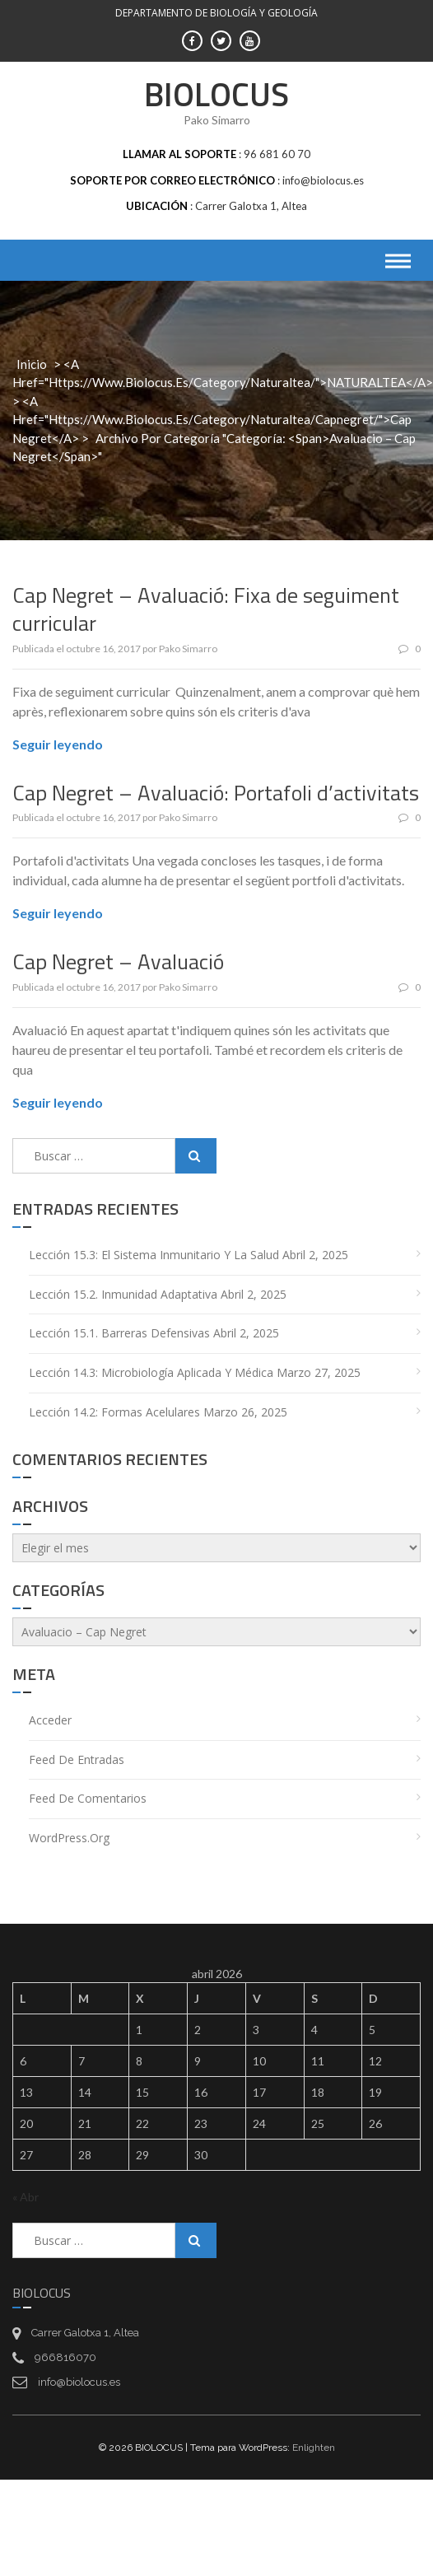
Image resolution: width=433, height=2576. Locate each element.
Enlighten (313, 2447)
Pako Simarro (188, 648)
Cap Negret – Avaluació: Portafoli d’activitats (215, 793)
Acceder (50, 1720)
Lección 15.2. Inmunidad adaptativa (123, 1294)
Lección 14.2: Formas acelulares (114, 1412)
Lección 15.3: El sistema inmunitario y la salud (154, 1254)
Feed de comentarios (88, 1798)
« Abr (25, 2197)
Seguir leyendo (57, 744)
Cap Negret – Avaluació (118, 961)
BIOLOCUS (216, 94)
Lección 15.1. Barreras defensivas (119, 1333)
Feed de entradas (76, 1759)
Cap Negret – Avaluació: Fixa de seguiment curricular (205, 609)
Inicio (31, 364)
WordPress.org (69, 1838)
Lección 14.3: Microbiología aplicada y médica (151, 1372)
